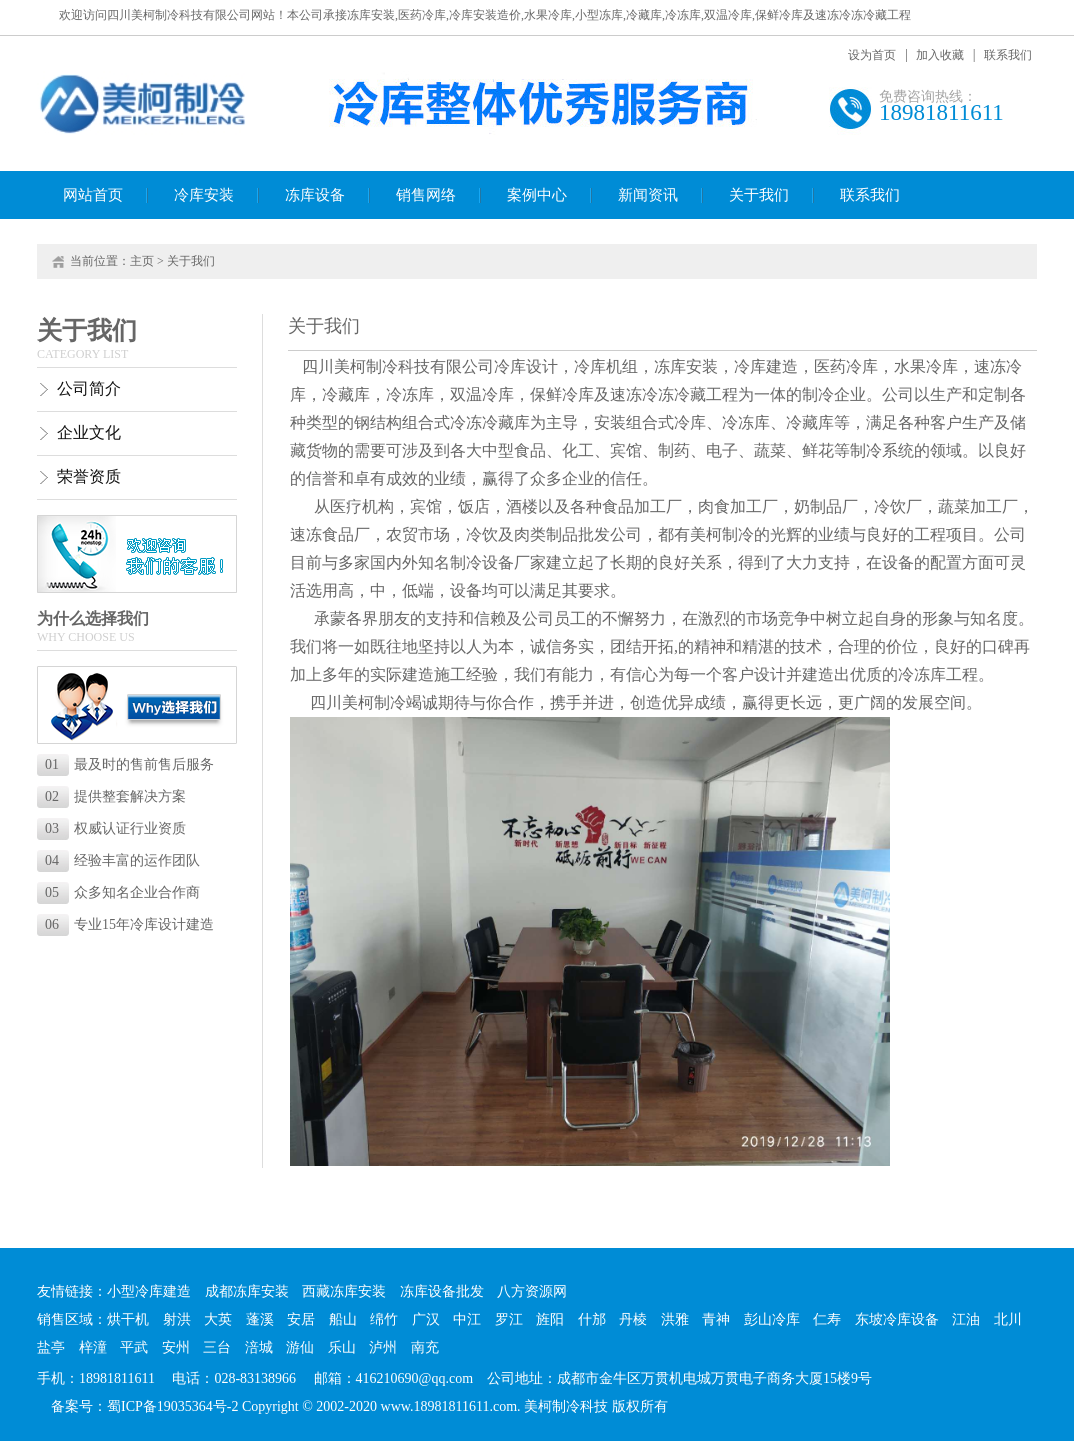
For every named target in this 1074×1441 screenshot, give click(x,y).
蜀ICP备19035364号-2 (172, 1406)
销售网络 (426, 195)
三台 (217, 1347)
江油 (966, 1319)
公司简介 (89, 388)
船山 (343, 1319)
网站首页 (93, 195)
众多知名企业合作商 (122, 892)
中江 (467, 1319)
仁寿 (827, 1319)
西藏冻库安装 (344, 1291)
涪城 (259, 1347)
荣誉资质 (89, 476)
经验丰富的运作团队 (122, 860)
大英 (218, 1319)
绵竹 (384, 1319)
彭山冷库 (772, 1319)
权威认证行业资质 (115, 828)
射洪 (177, 1319)
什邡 (592, 1319)
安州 (176, 1347)
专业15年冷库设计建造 (129, 924)
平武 (134, 1347)
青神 (716, 1319)
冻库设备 (315, 195)
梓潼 (93, 1347)
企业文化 (89, 432)
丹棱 (633, 1319)
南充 (425, 1347)
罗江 (509, 1319)
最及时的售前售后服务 (129, 764)
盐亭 (51, 1347)
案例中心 (537, 195)
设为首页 (872, 55)
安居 (301, 1319)
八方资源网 (532, 1291)
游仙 (300, 1347)
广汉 (426, 1319)
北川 (1008, 1319)
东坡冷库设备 (897, 1319)
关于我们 (759, 195)
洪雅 (675, 1319)
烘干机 (128, 1319)
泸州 (383, 1347)
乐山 (342, 1347)
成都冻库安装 (247, 1291)
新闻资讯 (648, 195)
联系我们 (1008, 55)
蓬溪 (260, 1319)
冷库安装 (204, 195)
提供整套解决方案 (115, 796)
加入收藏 (940, 55)
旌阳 (550, 1319)
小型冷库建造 (149, 1291)
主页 (142, 261)
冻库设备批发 (442, 1291)
